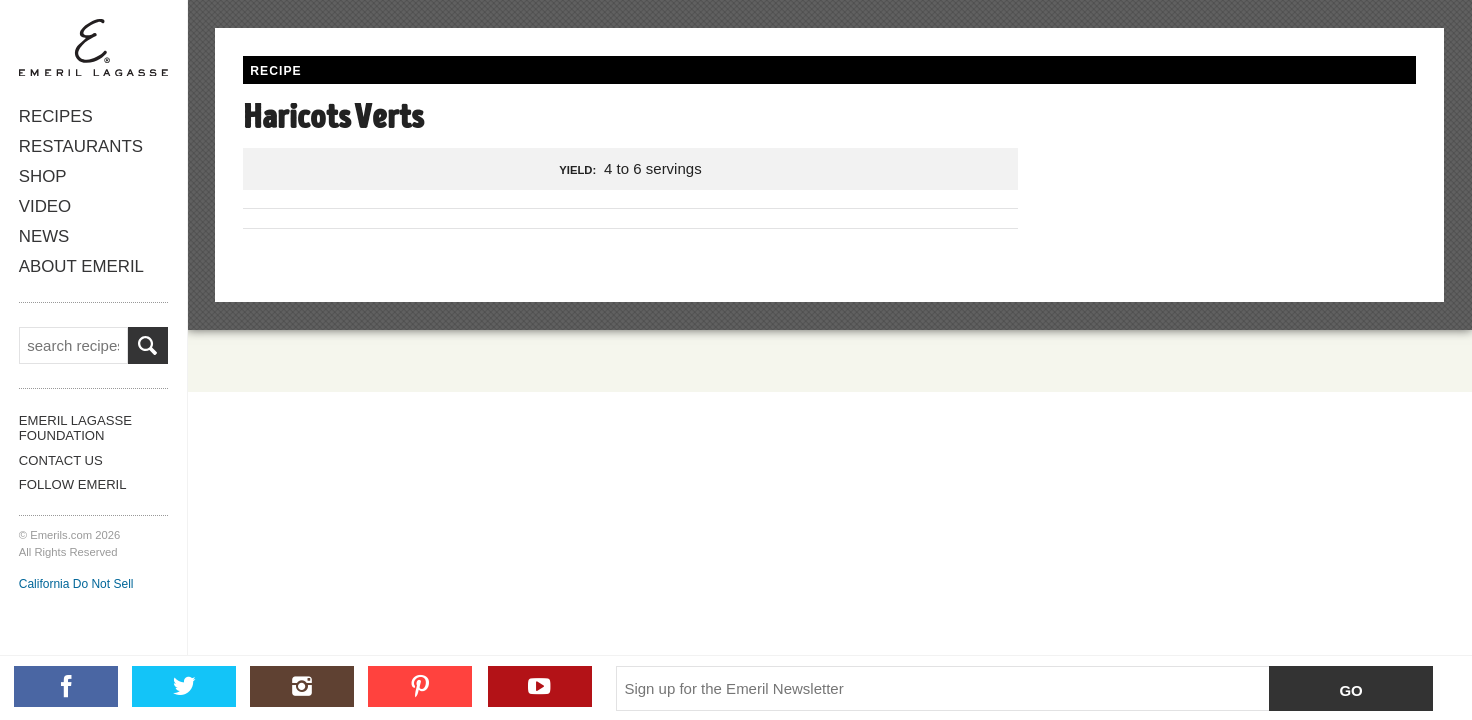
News (44, 236)
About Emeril (81, 266)
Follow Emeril (73, 484)
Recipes (56, 116)
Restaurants (81, 146)
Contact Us (61, 460)
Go (1350, 690)
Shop (43, 176)
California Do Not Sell (76, 584)
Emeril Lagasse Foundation (75, 428)
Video (45, 206)
